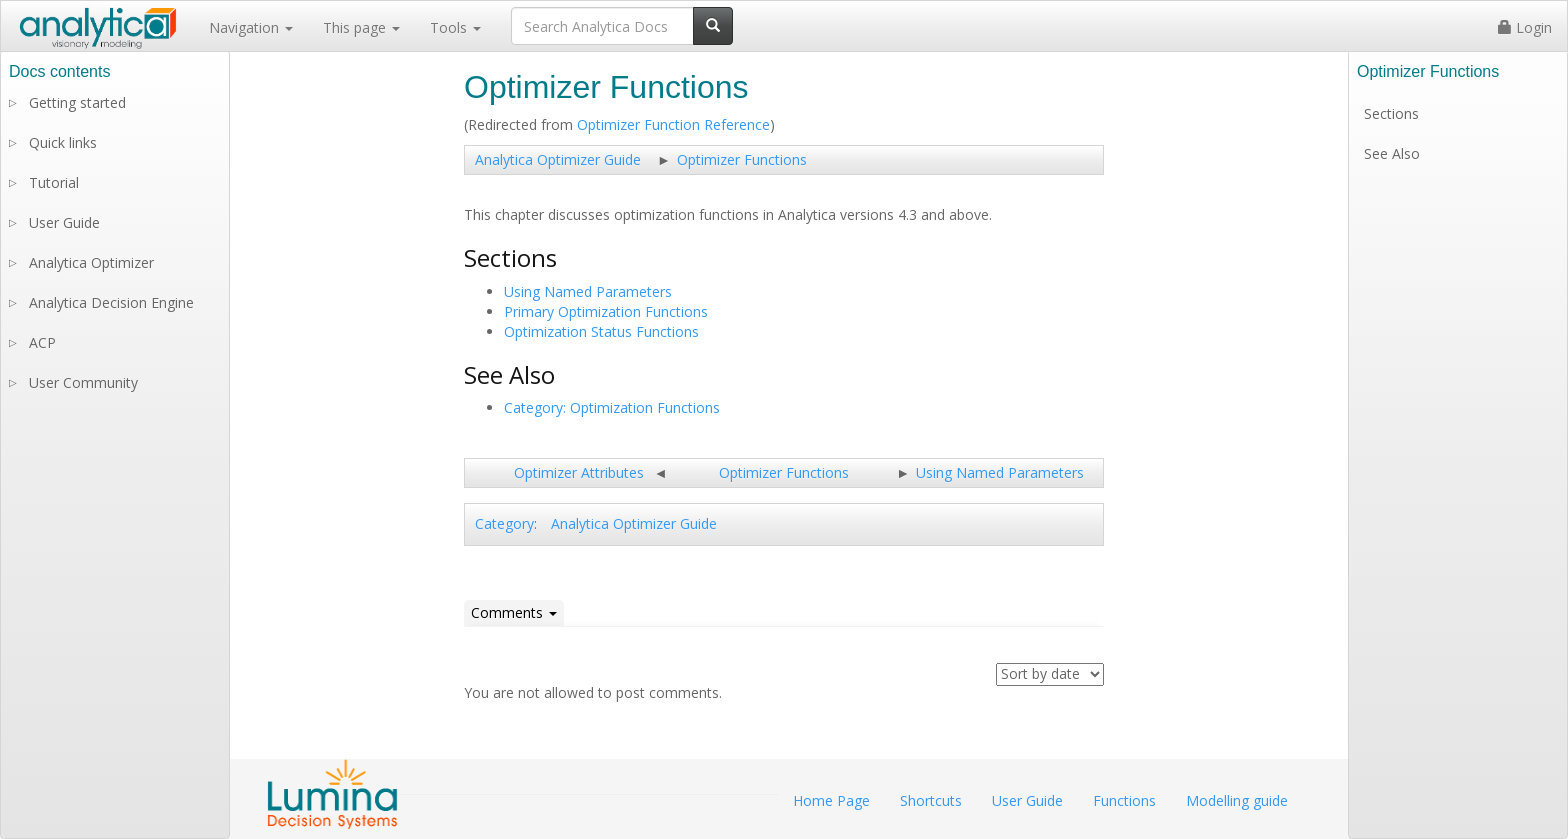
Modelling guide (1237, 800)
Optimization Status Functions (601, 331)
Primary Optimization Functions (606, 311)
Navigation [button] (251, 27)
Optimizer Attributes (579, 472)
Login (1525, 27)
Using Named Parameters (588, 291)
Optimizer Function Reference (673, 124)
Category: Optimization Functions (612, 407)
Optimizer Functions (742, 159)
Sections (1391, 113)
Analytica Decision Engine (111, 302)
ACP (42, 342)
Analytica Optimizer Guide (558, 159)
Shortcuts (931, 800)
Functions (1124, 800)
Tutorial (54, 182)
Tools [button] (455, 27)
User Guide (64, 222)
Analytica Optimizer (91, 262)
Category (504, 523)
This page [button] (361, 27)
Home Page (831, 800)
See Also (1392, 153)
